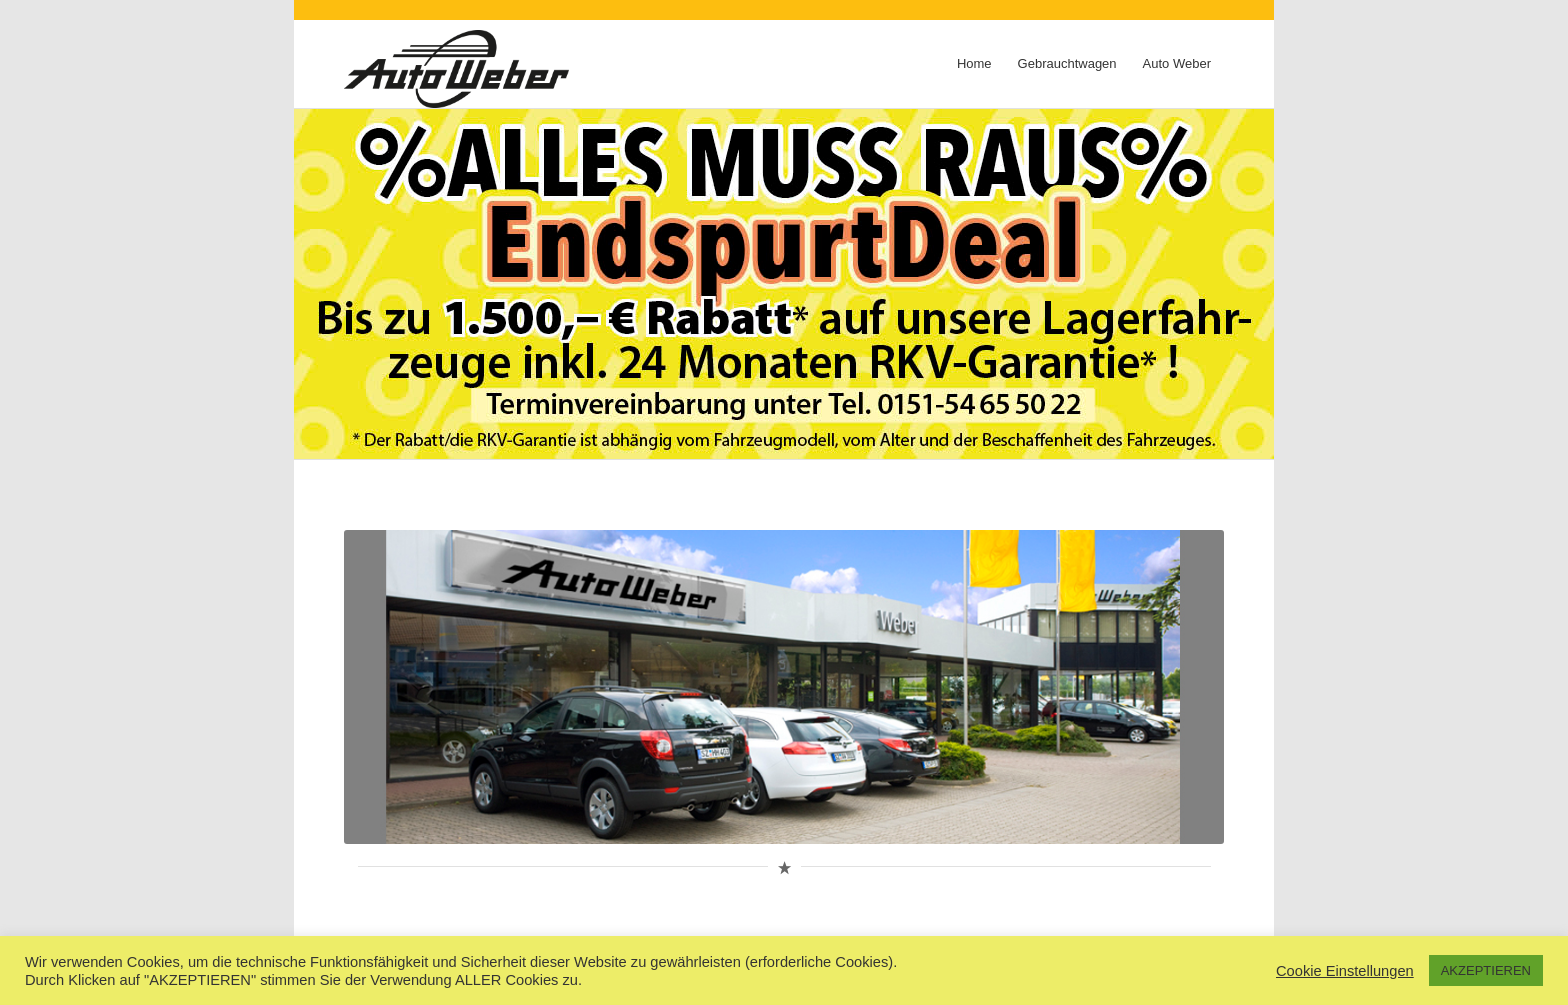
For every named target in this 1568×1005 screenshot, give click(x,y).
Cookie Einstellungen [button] (1345, 971)
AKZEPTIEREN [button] (1486, 970)
